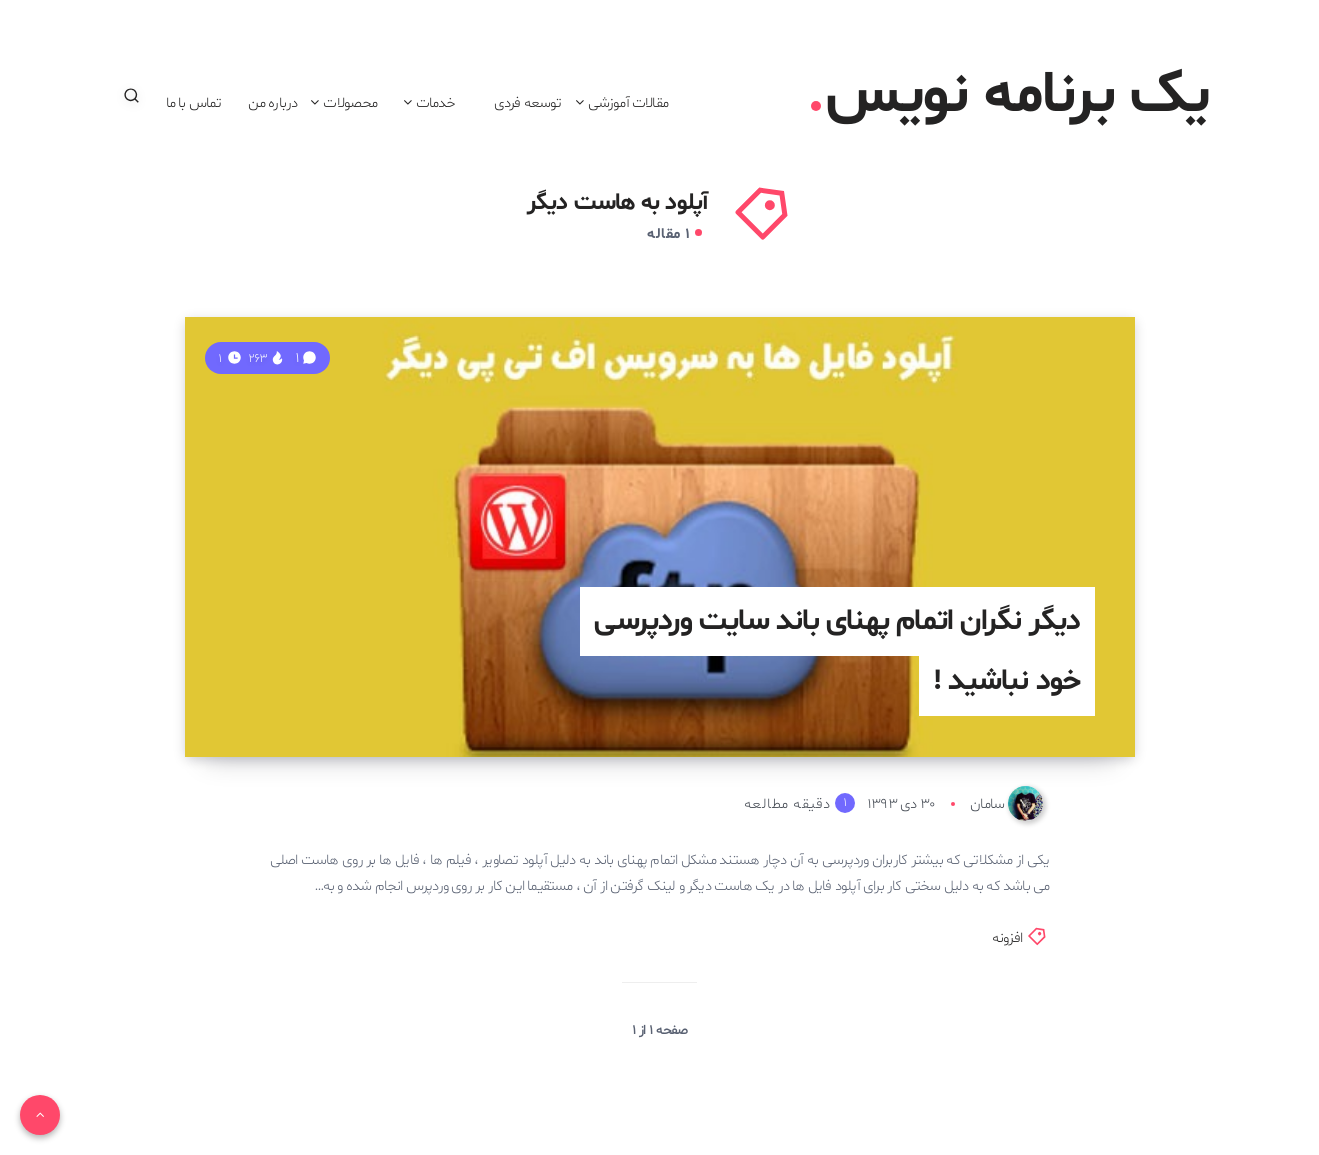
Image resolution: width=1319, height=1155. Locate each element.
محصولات (350, 103)
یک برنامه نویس (1010, 96)
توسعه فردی (528, 103)
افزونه (1007, 938)
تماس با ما (194, 103)
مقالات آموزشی (628, 103)
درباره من (273, 103)
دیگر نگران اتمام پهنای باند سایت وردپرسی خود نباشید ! (837, 651)
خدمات (436, 103)
